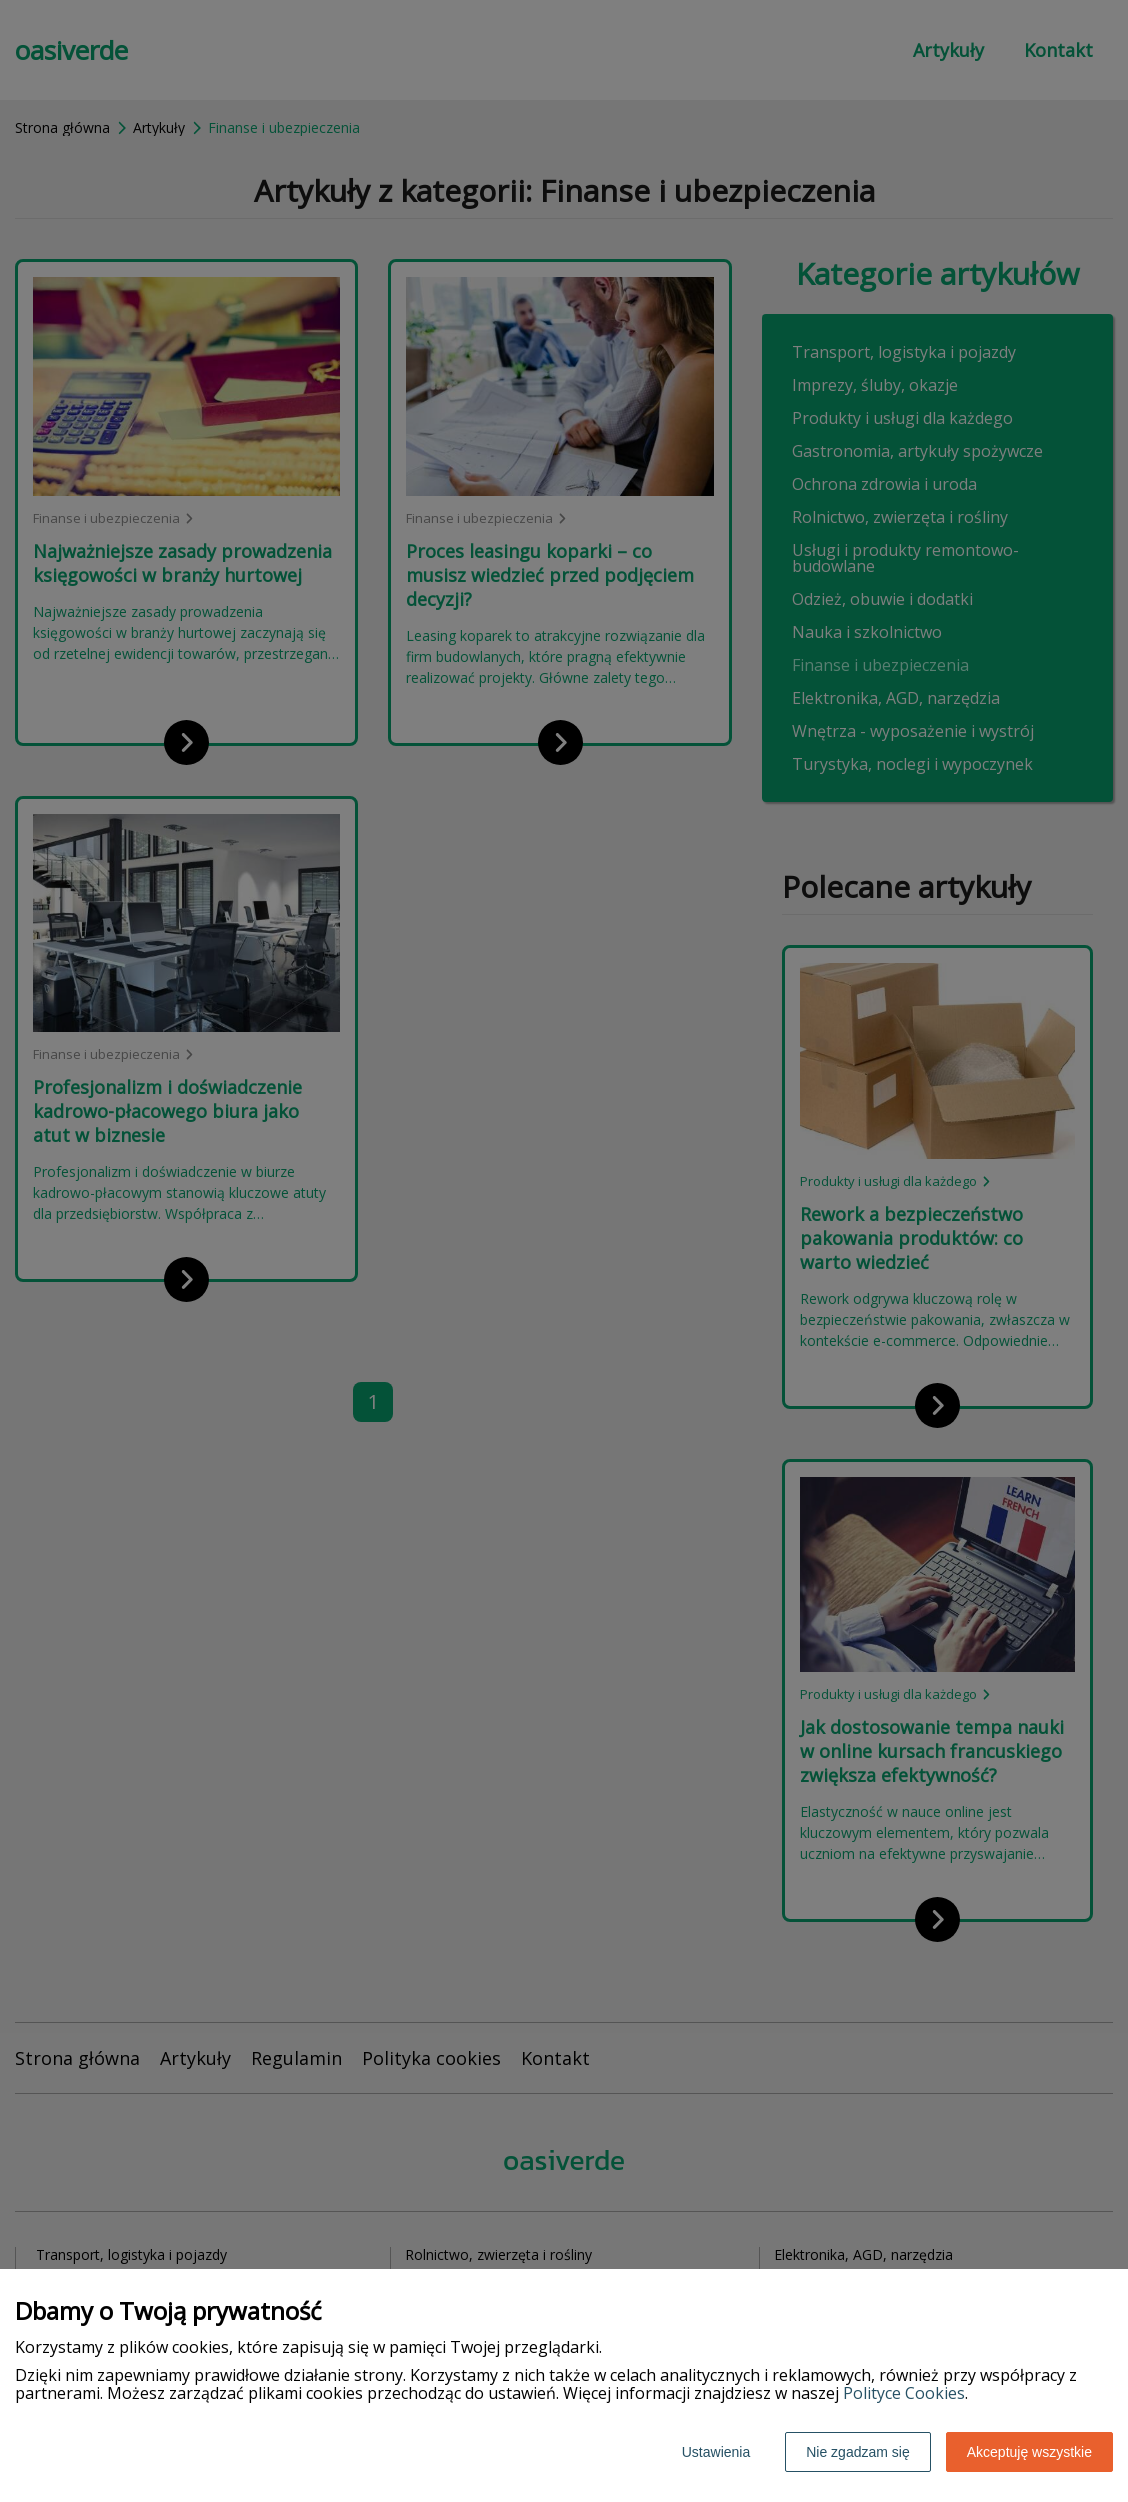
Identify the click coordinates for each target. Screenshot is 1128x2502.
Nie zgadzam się (858, 2452)
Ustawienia (716, 2452)
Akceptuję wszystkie (1029, 2452)
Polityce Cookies (904, 2393)
